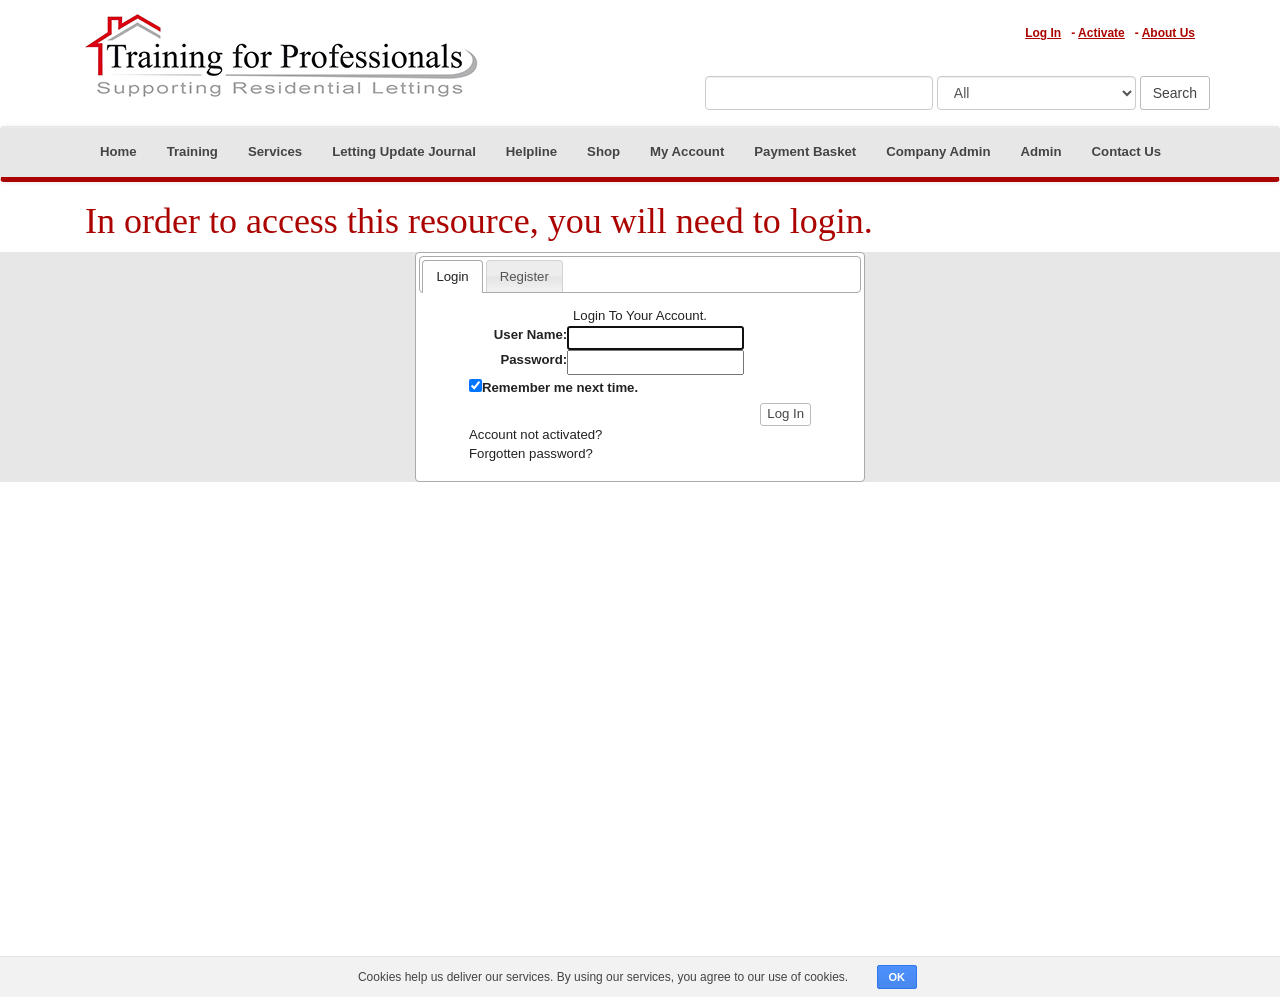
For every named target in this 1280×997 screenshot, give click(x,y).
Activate (1101, 33)
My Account (687, 151)
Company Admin (938, 151)
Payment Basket (805, 151)
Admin (1041, 151)
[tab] (452, 276)
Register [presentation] (524, 276)
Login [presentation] (452, 276)
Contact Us (1127, 151)
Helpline (531, 151)
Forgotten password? (531, 453)
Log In (1043, 33)
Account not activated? (535, 434)
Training (192, 151)
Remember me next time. (560, 387)
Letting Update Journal (404, 151)
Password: (533, 359)
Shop (603, 151)
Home (118, 151)
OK (897, 977)
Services (275, 151)
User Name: (530, 334)
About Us (1168, 33)
